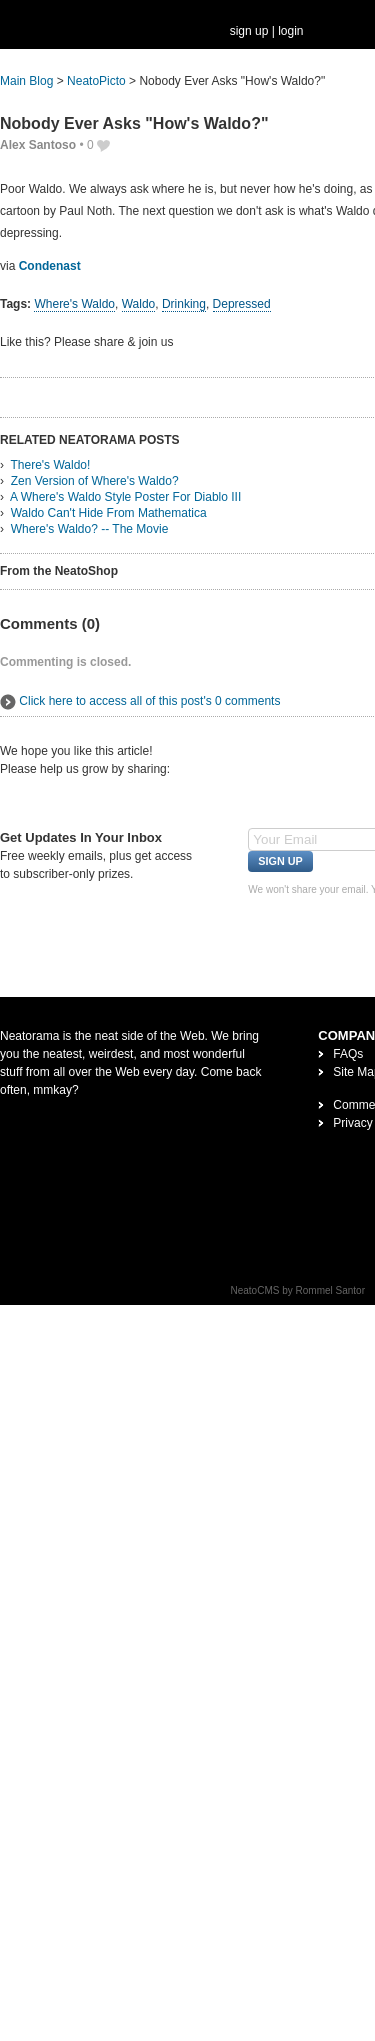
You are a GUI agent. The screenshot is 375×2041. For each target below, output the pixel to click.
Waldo (139, 304)
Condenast (50, 266)
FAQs (348, 1054)
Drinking (184, 304)
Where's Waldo (74, 304)
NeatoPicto (96, 81)
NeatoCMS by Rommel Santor (298, 1290)
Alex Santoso (38, 145)
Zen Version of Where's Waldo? (95, 481)
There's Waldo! (50, 465)
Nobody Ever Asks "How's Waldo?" (134, 123)
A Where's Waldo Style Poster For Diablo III (125, 497)
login (290, 31)
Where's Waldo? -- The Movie (90, 529)
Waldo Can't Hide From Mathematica (109, 513)
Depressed (242, 304)
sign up (249, 31)
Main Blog (26, 81)
